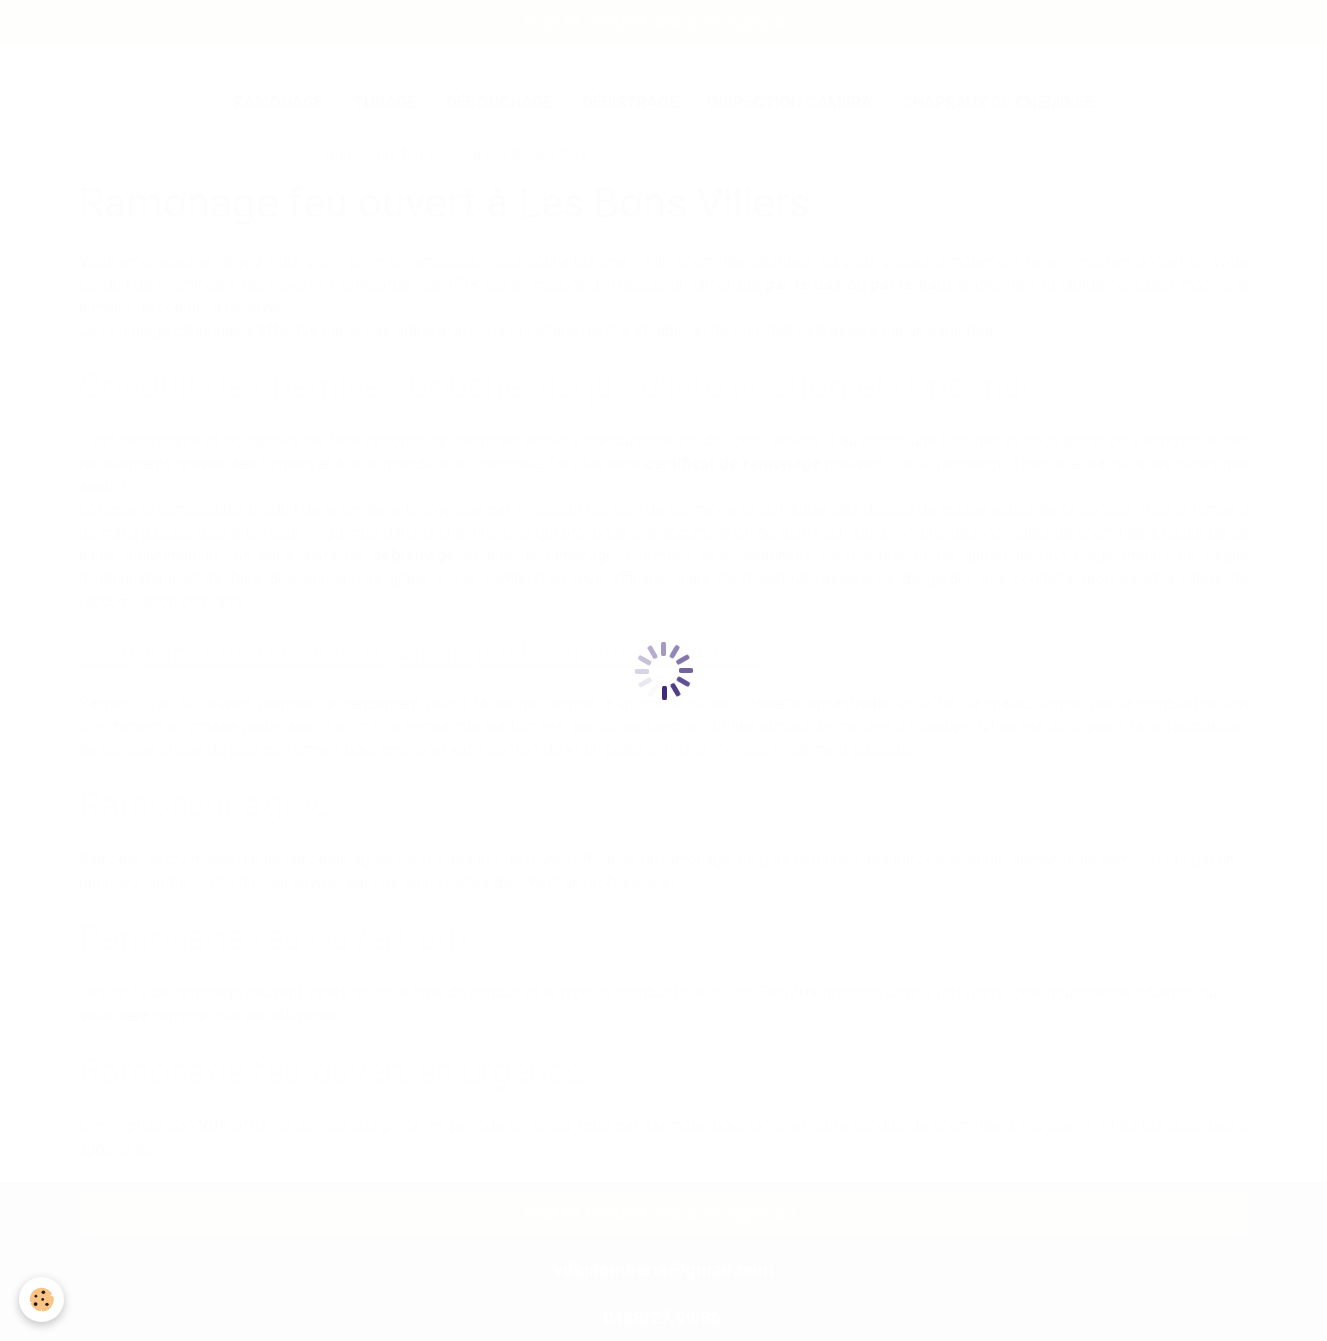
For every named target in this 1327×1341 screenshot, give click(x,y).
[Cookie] (42, 1299)
